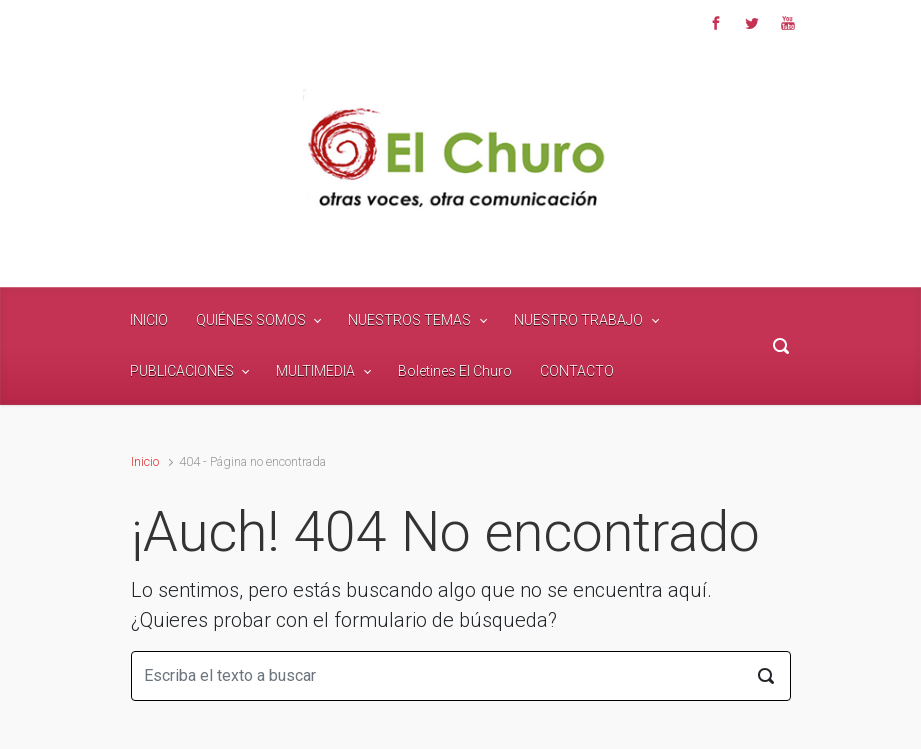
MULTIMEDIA (315, 371)
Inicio (145, 461)
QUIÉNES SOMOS (251, 320)
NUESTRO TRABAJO (578, 320)
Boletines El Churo (455, 371)
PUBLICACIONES (182, 371)
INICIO (149, 320)
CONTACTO (577, 371)
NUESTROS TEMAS (409, 320)
